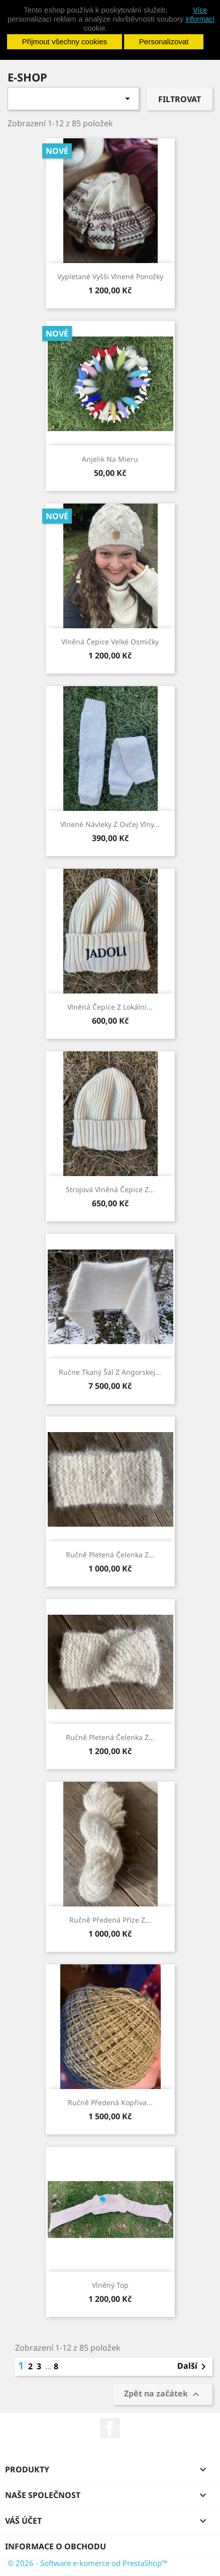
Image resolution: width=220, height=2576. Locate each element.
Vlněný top (110, 2285)
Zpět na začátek (163, 2394)
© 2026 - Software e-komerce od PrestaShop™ (88, 2563)
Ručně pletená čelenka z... (110, 1554)
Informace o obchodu (55, 2546)
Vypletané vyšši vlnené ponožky (110, 276)
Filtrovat (179, 99)
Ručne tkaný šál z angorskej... (110, 1372)
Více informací (199, 14)
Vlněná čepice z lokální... (110, 1007)
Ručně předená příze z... (110, 1920)
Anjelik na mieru (110, 459)
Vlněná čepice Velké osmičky (110, 641)
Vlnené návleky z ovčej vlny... (110, 824)
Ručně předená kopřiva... (110, 2102)
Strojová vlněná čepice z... (110, 1189)
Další (193, 2367)
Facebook (110, 2428)
